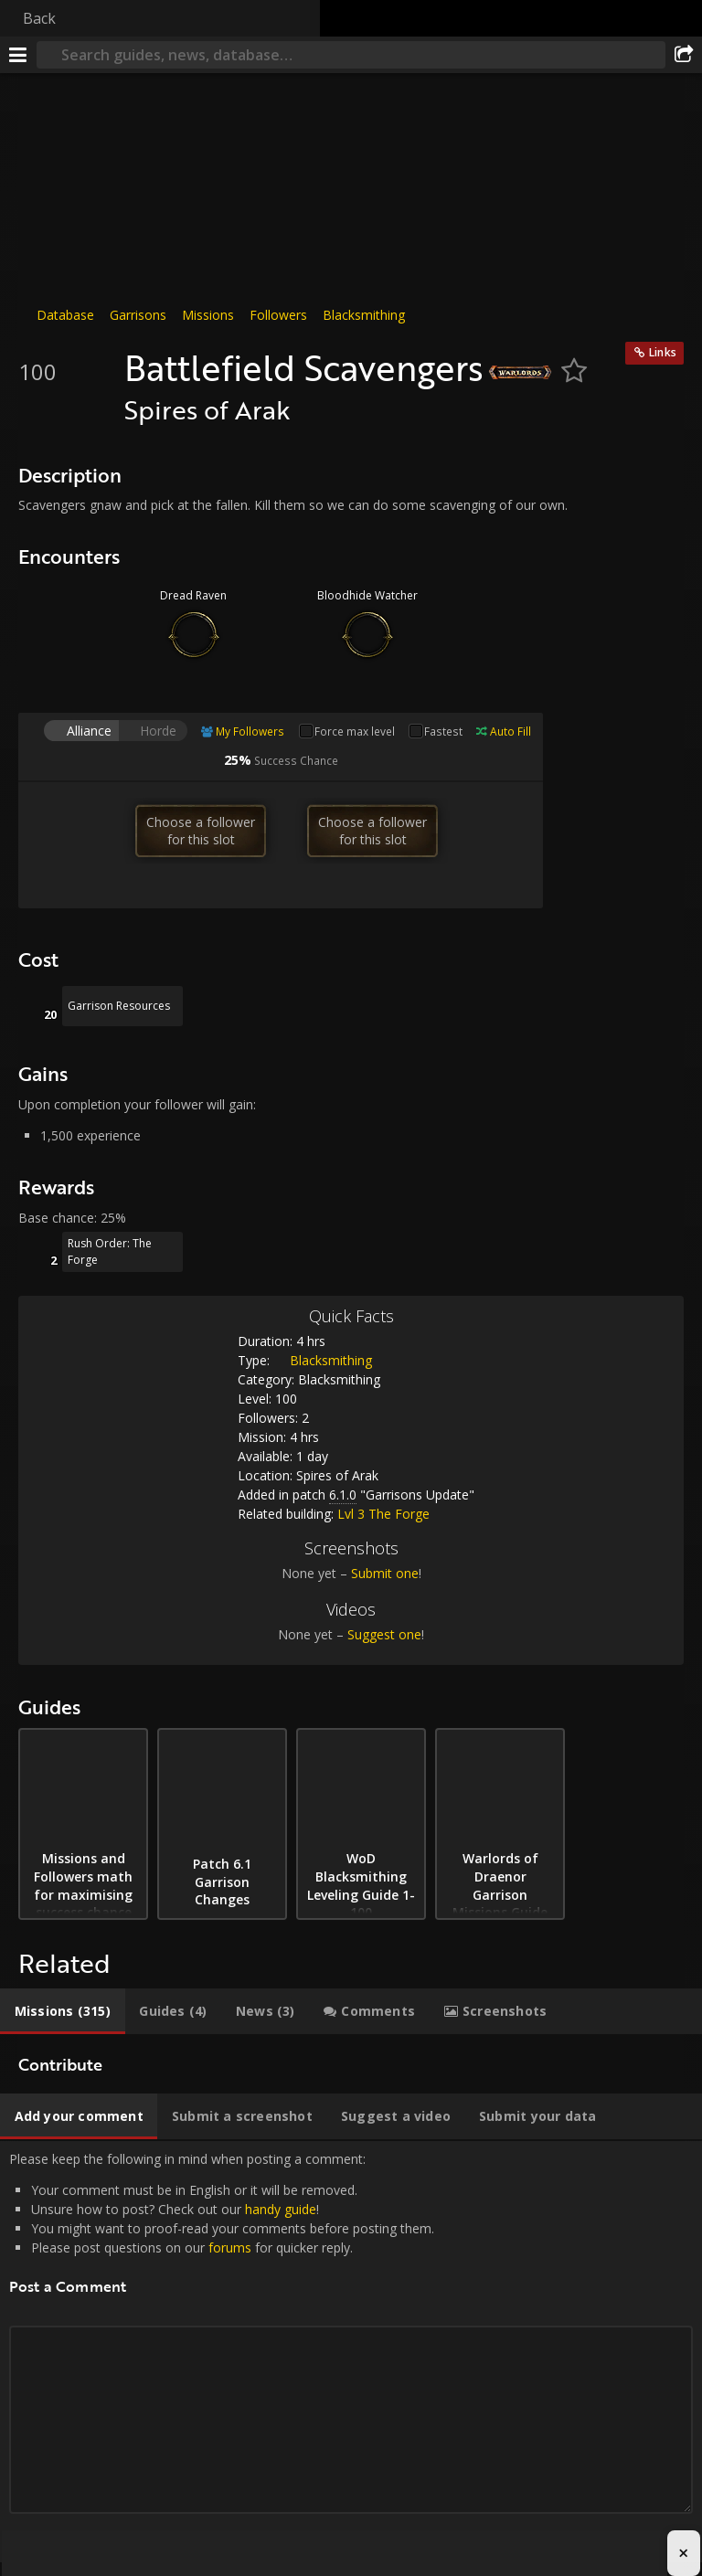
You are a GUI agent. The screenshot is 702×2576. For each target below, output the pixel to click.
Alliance (89, 730)
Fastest (443, 731)
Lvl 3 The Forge (383, 1513)
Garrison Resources (119, 1005)
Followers (278, 314)
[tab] (62, 2011)
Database (65, 314)
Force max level (354, 731)
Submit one (385, 1573)
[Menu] (18, 55)
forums (229, 2247)
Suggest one (384, 1634)
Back (39, 18)
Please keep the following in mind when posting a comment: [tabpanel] (351, 2352)
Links (662, 352)
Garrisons (138, 314)
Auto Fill (510, 731)
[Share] (683, 55)
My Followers (250, 731)
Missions (208, 314)
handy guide (280, 2209)
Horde (158, 730)
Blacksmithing (364, 314)
